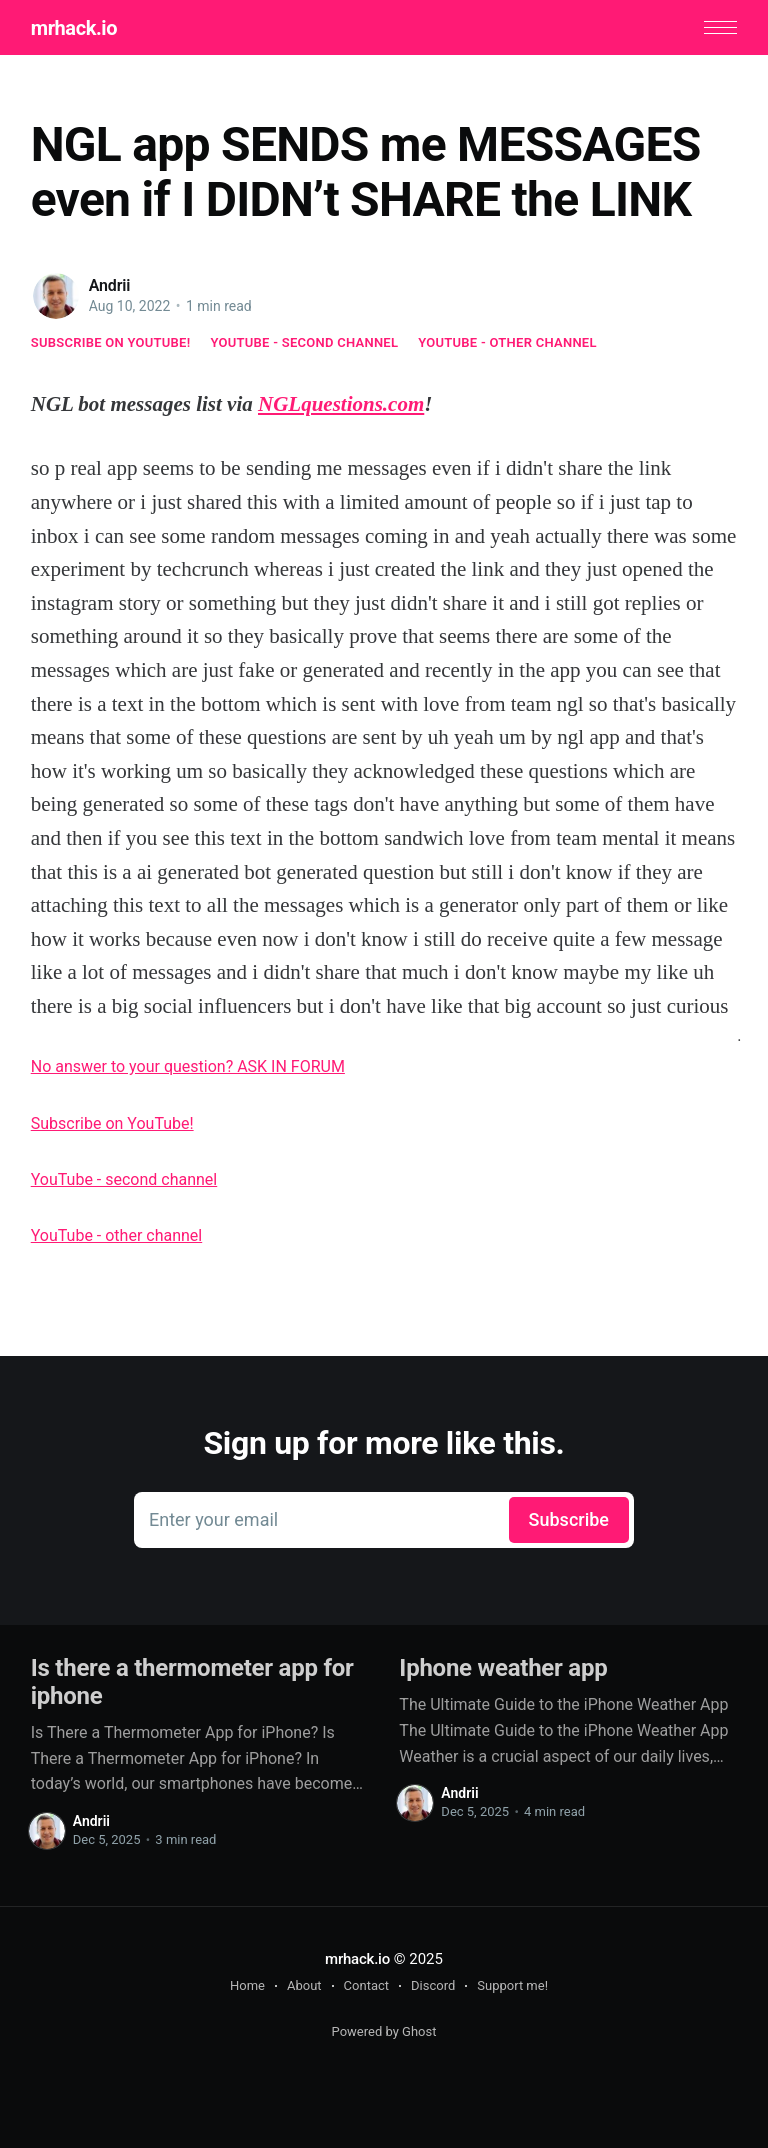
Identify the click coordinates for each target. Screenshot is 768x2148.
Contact (366, 1985)
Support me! (512, 1985)
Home (247, 1985)
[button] (720, 27)
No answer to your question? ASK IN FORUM (188, 1066)
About (304, 1985)
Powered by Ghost (384, 2031)
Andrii (110, 285)
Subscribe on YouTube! (111, 342)
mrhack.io (74, 28)
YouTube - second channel (304, 342)
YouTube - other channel (507, 342)
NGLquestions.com (341, 404)
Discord (433, 1985)
